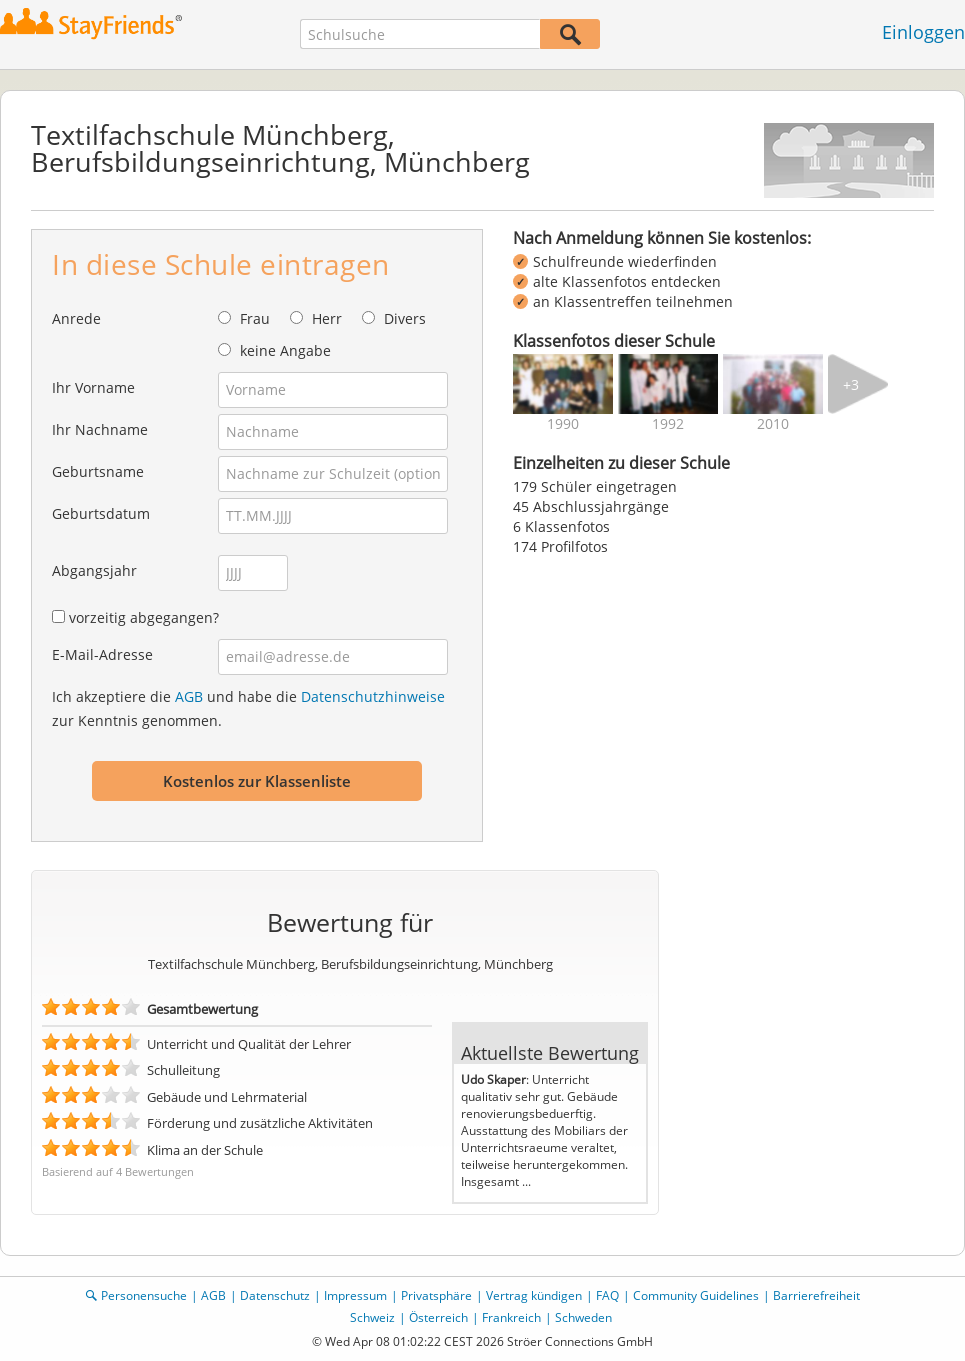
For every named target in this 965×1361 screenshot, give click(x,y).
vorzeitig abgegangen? (144, 617)
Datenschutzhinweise (373, 696)
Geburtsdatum (101, 513)
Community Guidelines (696, 1295)
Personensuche (144, 1295)
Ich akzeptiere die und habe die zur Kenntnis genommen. (248, 708)
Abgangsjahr (94, 570)
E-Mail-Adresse (102, 654)
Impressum (355, 1295)
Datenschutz (275, 1295)
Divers (405, 318)
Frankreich (511, 1317)
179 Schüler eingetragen (595, 486)
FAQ (607, 1295)
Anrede (76, 318)
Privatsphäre (436, 1295)
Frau (255, 318)
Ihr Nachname (100, 429)
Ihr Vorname (93, 387)
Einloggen (923, 32)
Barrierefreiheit (816, 1295)
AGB (189, 696)
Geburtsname (98, 471)
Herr (327, 318)
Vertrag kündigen (534, 1295)
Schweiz (372, 1317)
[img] (563, 384)
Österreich (438, 1317)
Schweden (583, 1317)
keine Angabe (285, 350)
